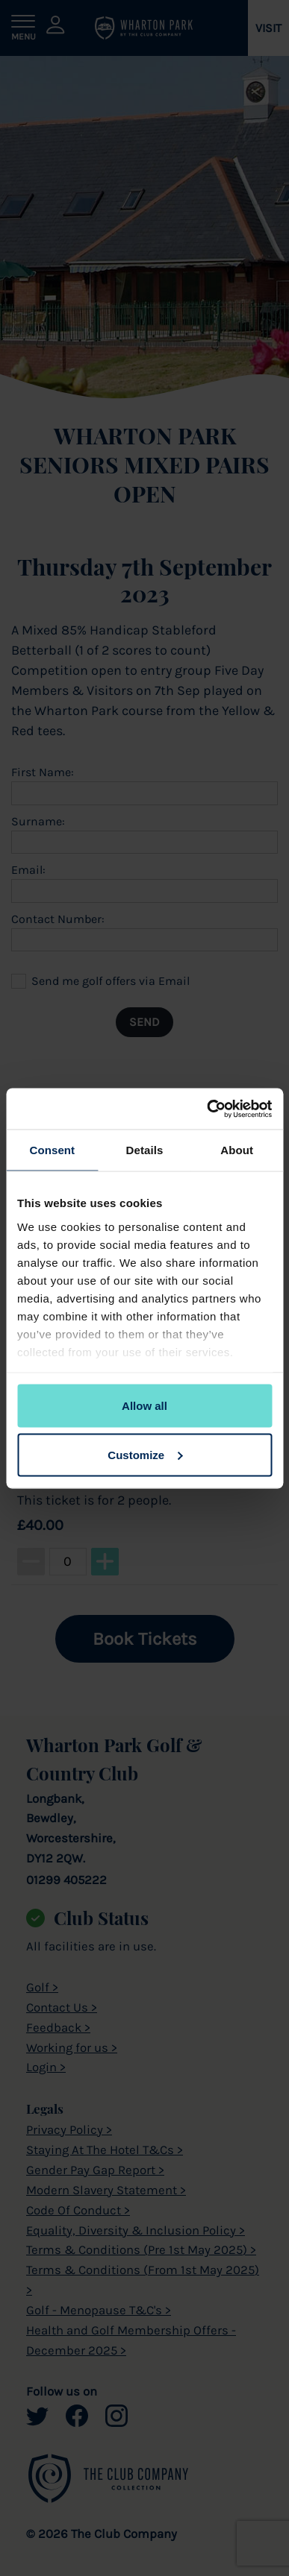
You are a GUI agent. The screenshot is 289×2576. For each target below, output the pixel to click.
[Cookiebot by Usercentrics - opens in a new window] (207, 1108)
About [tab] (236, 1150)
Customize (145, 1454)
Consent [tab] (52, 1150)
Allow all (144, 1405)
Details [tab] (145, 1150)
